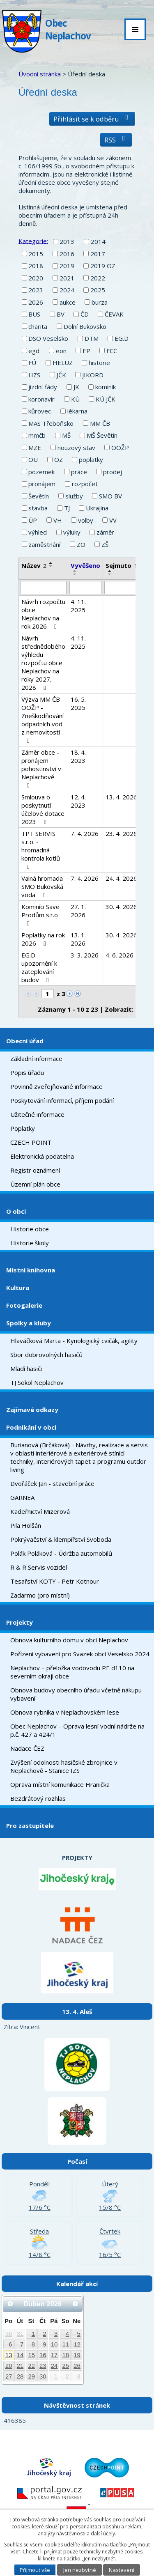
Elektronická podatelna (42, 1156)
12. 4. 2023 (78, 801)
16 (42, 2355)
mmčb (37, 435)
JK (76, 387)
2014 (98, 241)
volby (85, 520)
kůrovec (39, 411)
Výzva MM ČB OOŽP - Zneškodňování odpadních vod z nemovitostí (42, 719)
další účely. (103, 2533)
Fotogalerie (24, 1305)
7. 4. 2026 (85, 833)
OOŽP (120, 447)
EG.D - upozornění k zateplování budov (39, 967)
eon (61, 351)
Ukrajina (97, 508)
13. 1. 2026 (78, 939)
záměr (105, 532)
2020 (35, 278)
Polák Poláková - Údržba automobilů (61, 1553)
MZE (34, 447)
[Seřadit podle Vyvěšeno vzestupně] (75, 571)
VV (113, 520)
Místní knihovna (30, 1270)
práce (79, 472)
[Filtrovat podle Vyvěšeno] (85, 587)
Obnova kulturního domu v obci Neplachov (69, 1640)
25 (65, 2365)
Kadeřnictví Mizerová (40, 1511)
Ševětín (38, 496)
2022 (97, 278)
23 (42, 2365)
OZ (58, 459)
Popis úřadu (27, 1072)
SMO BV (110, 496)
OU (33, 459)
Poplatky (22, 1128)
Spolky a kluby (28, 1323)
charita (37, 326)
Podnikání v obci (31, 1427)
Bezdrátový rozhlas (38, 1798)
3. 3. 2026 (85, 955)
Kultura (17, 1287)
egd (33, 351)
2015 (35, 254)
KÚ (75, 399)
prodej (112, 472)
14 (20, 2355)
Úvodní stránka (39, 74)
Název (33, 565)
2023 (35, 290)
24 (54, 2365)
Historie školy (29, 1243)
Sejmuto (121, 565)
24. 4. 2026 (121, 878)
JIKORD (92, 375)
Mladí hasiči (26, 1368)
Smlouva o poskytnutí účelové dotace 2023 (42, 809)
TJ (67, 508)
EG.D (122, 338)
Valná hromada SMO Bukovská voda (42, 886)
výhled (37, 532)
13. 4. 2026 (121, 797)
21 (20, 2365)
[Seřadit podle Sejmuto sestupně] (110, 574)
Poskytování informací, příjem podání (62, 1100)
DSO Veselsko (48, 338)
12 (77, 2344)
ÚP (32, 520)
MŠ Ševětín (102, 435)
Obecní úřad (25, 1041)
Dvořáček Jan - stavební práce (52, 1483)
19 (77, 2355)
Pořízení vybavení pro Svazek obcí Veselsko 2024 (79, 1654)
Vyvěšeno (85, 565)
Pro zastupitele (30, 1825)
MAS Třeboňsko (51, 423)
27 (8, 2376)
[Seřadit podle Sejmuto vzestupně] (110, 571)
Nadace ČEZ (27, 1748)
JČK (61, 375)
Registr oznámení (35, 1170)
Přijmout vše (35, 2570)
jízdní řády (42, 387)
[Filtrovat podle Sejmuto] (121, 587)
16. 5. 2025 (78, 703)
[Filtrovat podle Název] (43, 587)
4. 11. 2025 (78, 605)
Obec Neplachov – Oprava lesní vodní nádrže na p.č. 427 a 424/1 (77, 1730)
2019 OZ (102, 266)
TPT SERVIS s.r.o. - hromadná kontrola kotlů (40, 849)
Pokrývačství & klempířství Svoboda (60, 1539)
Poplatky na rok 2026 (43, 939)
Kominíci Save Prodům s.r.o (40, 914)
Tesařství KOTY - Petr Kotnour (54, 1581)
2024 (67, 290)
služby (74, 496)
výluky (71, 532)
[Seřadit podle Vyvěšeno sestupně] (75, 574)
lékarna (77, 411)
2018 (35, 266)
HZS (34, 375)
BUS (34, 314)
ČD (84, 314)
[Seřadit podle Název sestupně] (50, 566)
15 (31, 2355)
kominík (105, 387)
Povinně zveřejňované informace (56, 1086)
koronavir (41, 399)
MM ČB (100, 423)
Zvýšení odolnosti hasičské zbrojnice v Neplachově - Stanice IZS (63, 1766)
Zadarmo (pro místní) (40, 1595)
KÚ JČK (105, 399)
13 (8, 2355)
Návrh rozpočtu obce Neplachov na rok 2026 (43, 613)
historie (99, 362)
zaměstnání (44, 544)
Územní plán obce (35, 1184)
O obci (16, 1211)
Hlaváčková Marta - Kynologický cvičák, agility (74, 1340)
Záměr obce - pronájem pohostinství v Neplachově (41, 768)
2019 (67, 266)
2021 (67, 278)
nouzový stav (76, 447)
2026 (35, 302)
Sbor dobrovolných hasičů (46, 1354)
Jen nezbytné (79, 2570)
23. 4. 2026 (121, 833)
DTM (92, 338)
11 (65, 2344)
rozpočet (85, 484)
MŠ (66, 435)
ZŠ (104, 544)
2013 (67, 241)
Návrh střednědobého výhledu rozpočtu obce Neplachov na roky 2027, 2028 (43, 662)
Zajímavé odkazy (32, 1409)
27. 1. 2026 (78, 910)
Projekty (19, 1622)
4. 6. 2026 (119, 955)
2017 (97, 254)
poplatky (91, 459)
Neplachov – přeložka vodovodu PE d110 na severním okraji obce (72, 1672)
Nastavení (121, 2570)
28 (20, 2376)
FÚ (32, 362)
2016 (67, 254)
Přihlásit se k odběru (92, 119)
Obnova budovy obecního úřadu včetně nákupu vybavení (76, 1694)
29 (31, 2376)
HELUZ (63, 362)
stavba (38, 508)
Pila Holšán (25, 1525)
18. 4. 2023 (78, 756)
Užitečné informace (37, 1114)
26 (77, 2365)
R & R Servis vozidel (38, 1567)
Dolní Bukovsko (85, 326)
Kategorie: (33, 240)
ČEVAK (114, 314)
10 (54, 2344)
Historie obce (29, 1229)
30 (8, 2333)
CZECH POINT (30, 1142)
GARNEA (22, 1497)
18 (65, 2355)
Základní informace (36, 1058)
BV (60, 314)
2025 (97, 290)
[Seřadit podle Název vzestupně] (50, 563)
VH (57, 520)
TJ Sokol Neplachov (37, 1382)
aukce (68, 302)
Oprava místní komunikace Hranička (60, 1784)
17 (54, 2355)
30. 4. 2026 (121, 906)
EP (86, 351)
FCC (111, 351)
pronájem (41, 484)
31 (20, 2333)
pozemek (41, 472)
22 (31, 2365)
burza (100, 302)
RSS (116, 140)
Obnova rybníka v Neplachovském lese (64, 1712)
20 (8, 2365)
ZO (81, 544)
